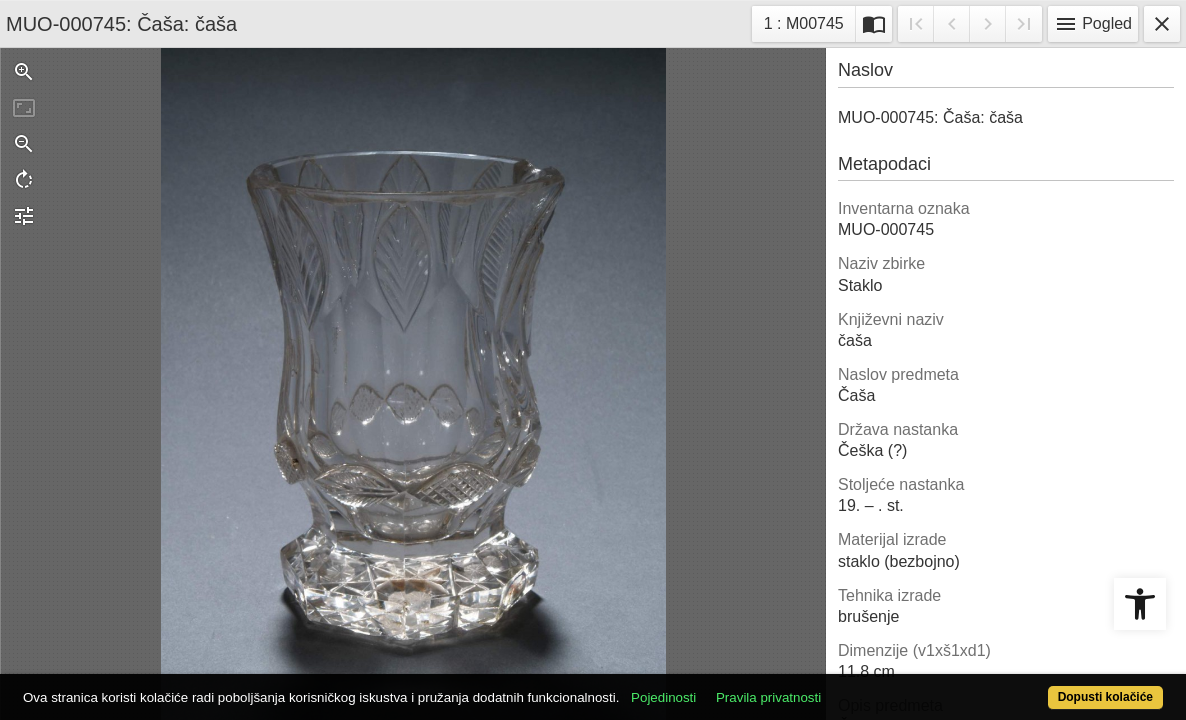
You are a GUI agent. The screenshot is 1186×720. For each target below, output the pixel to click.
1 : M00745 (809, 21)
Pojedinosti (722, 686)
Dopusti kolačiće (1041, 686)
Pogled (1093, 24)
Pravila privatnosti (827, 686)
